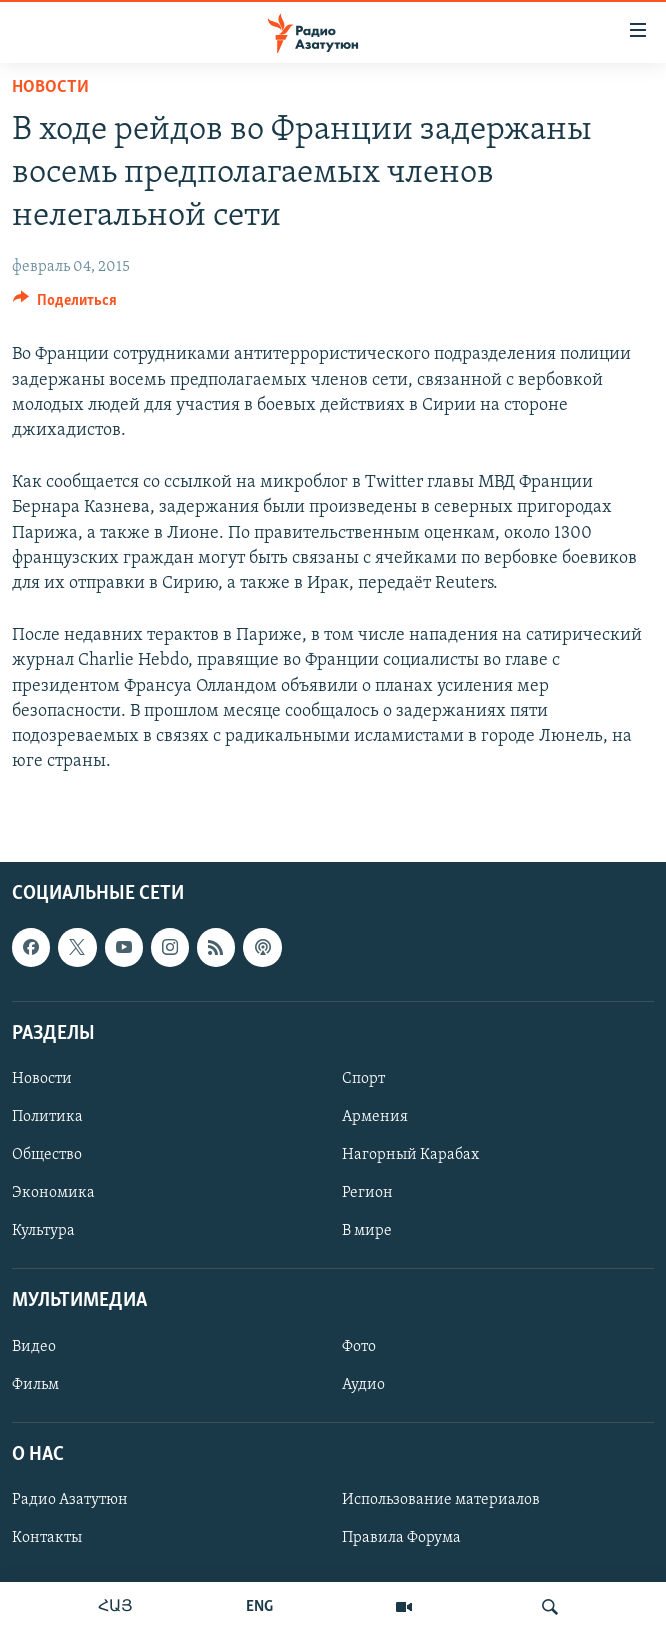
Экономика (53, 1193)
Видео (34, 1347)
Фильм (35, 1385)
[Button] (65, 305)
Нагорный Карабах (410, 1155)
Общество (47, 1155)
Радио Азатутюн (70, 1500)
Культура (43, 1231)
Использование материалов (441, 1500)
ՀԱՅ (115, 1607)
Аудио (363, 1385)
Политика (47, 1117)
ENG (259, 1607)
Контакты (47, 1538)
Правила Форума (401, 1538)
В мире (367, 1231)
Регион (367, 1193)
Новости (50, 87)
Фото (359, 1347)
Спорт (363, 1079)
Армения (375, 1117)
